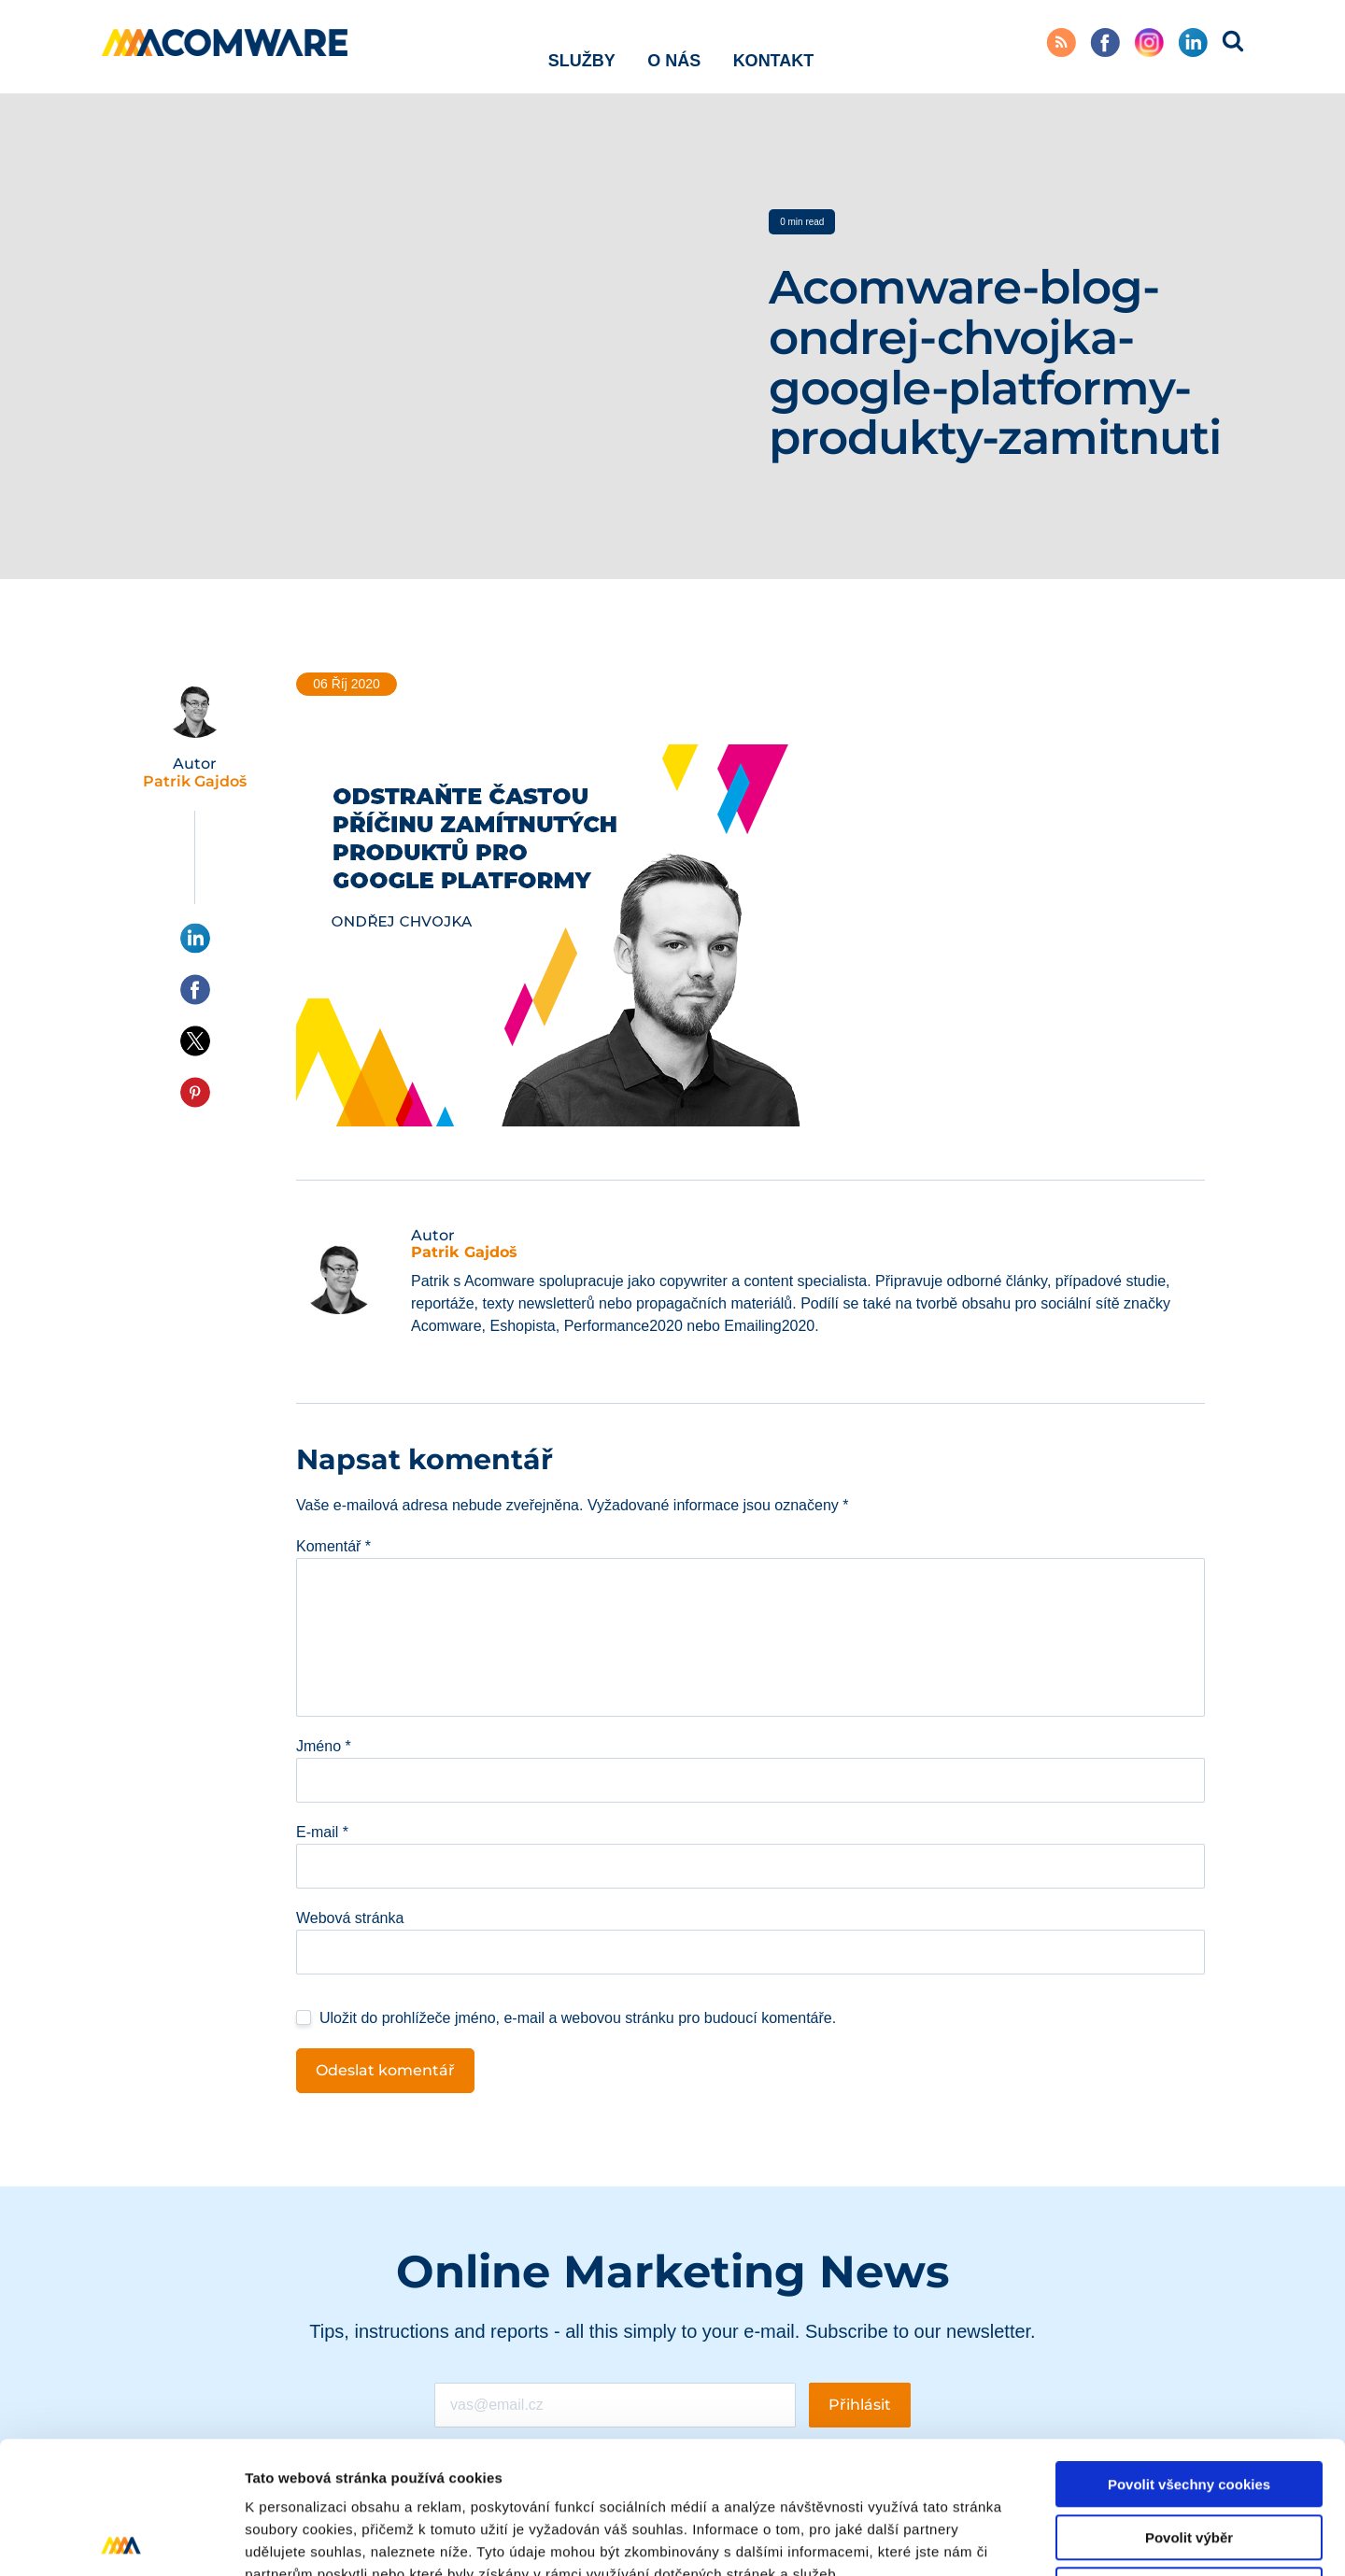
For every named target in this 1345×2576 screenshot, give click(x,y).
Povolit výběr (1189, 2405)
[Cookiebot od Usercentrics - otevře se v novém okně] (121, 2540)
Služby (582, 45)
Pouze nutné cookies (1188, 2458)
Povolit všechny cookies (1189, 2352)
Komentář (333, 1546)
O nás (674, 45)
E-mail (322, 1832)
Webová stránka (350, 1918)
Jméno (323, 1746)
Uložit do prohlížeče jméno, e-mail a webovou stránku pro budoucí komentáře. (577, 2018)
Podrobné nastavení (1002, 2539)
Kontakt (773, 45)
